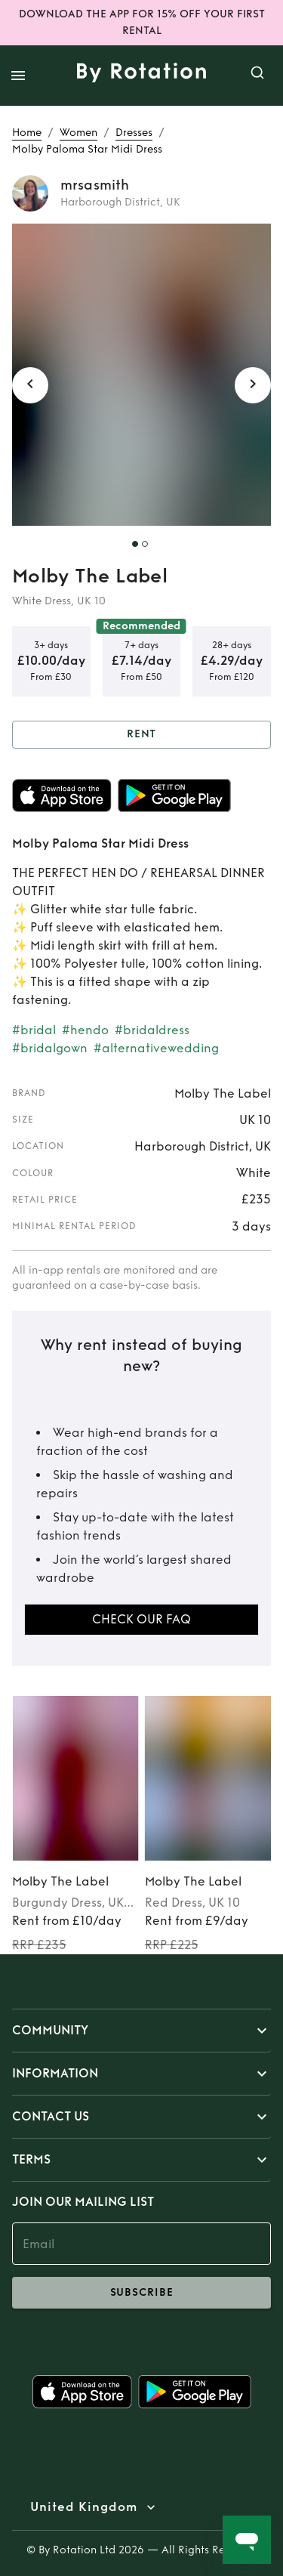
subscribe (141, 2293)
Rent (141, 734)
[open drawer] (18, 75)
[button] (141, 2030)
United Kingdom (83, 2507)
